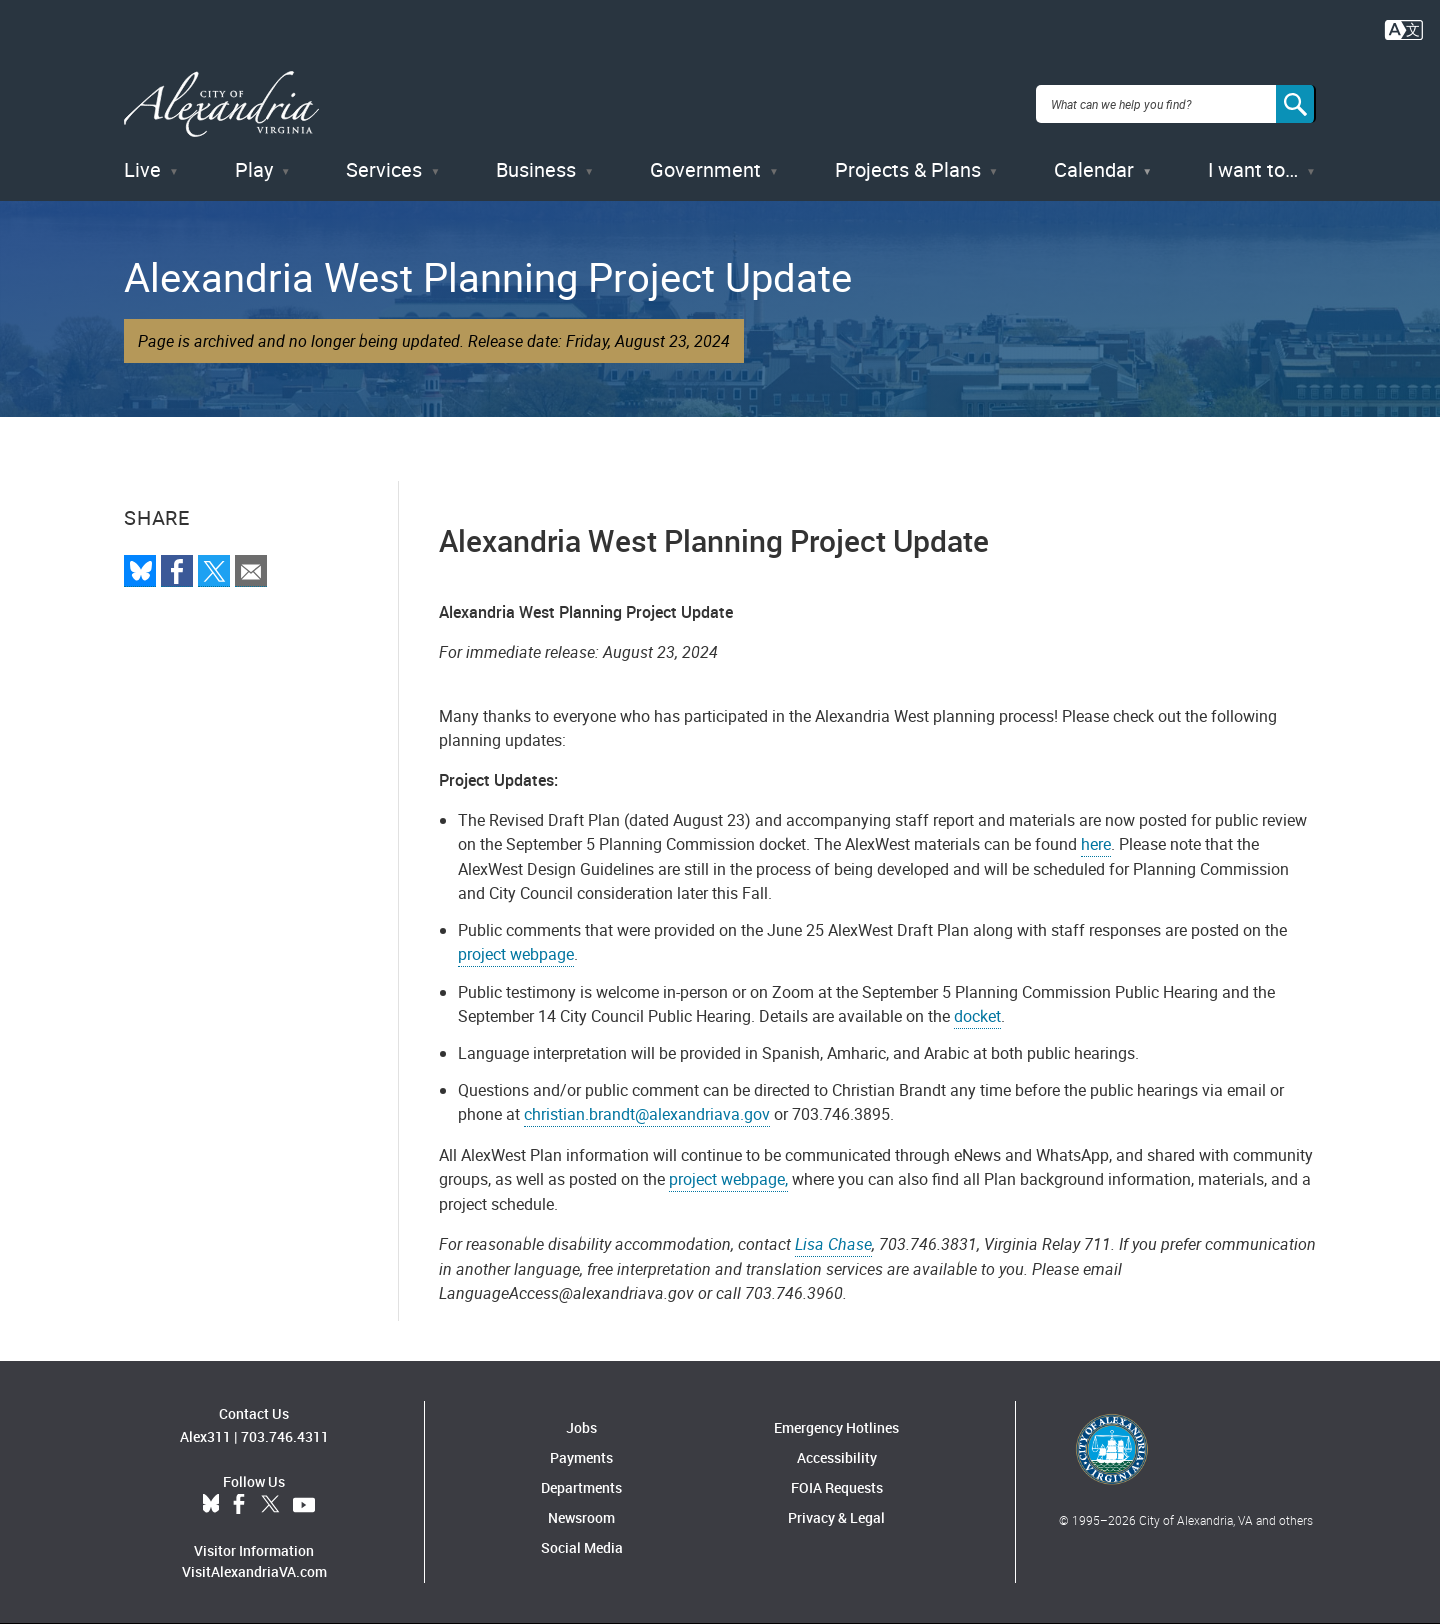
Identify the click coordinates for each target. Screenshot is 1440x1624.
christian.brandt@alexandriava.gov (647, 1114)
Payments (581, 1457)
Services (384, 169)
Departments (581, 1487)
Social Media (582, 1547)
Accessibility (837, 1457)
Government (705, 169)
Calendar (1094, 169)
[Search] (1296, 104)
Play (254, 169)
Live (142, 169)
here (1096, 844)
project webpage (516, 954)
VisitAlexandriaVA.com (254, 1571)
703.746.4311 (285, 1436)
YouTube (304, 1505)
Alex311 (205, 1436)
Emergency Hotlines (836, 1427)
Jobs (581, 1427)
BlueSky (211, 1505)
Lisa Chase (833, 1244)
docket (977, 1016)
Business (536, 169)
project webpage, (728, 1179)
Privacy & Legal (836, 1517)
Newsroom (581, 1517)
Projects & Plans (908, 169)
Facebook (239, 1505)
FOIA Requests (837, 1487)
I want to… (1253, 169)
